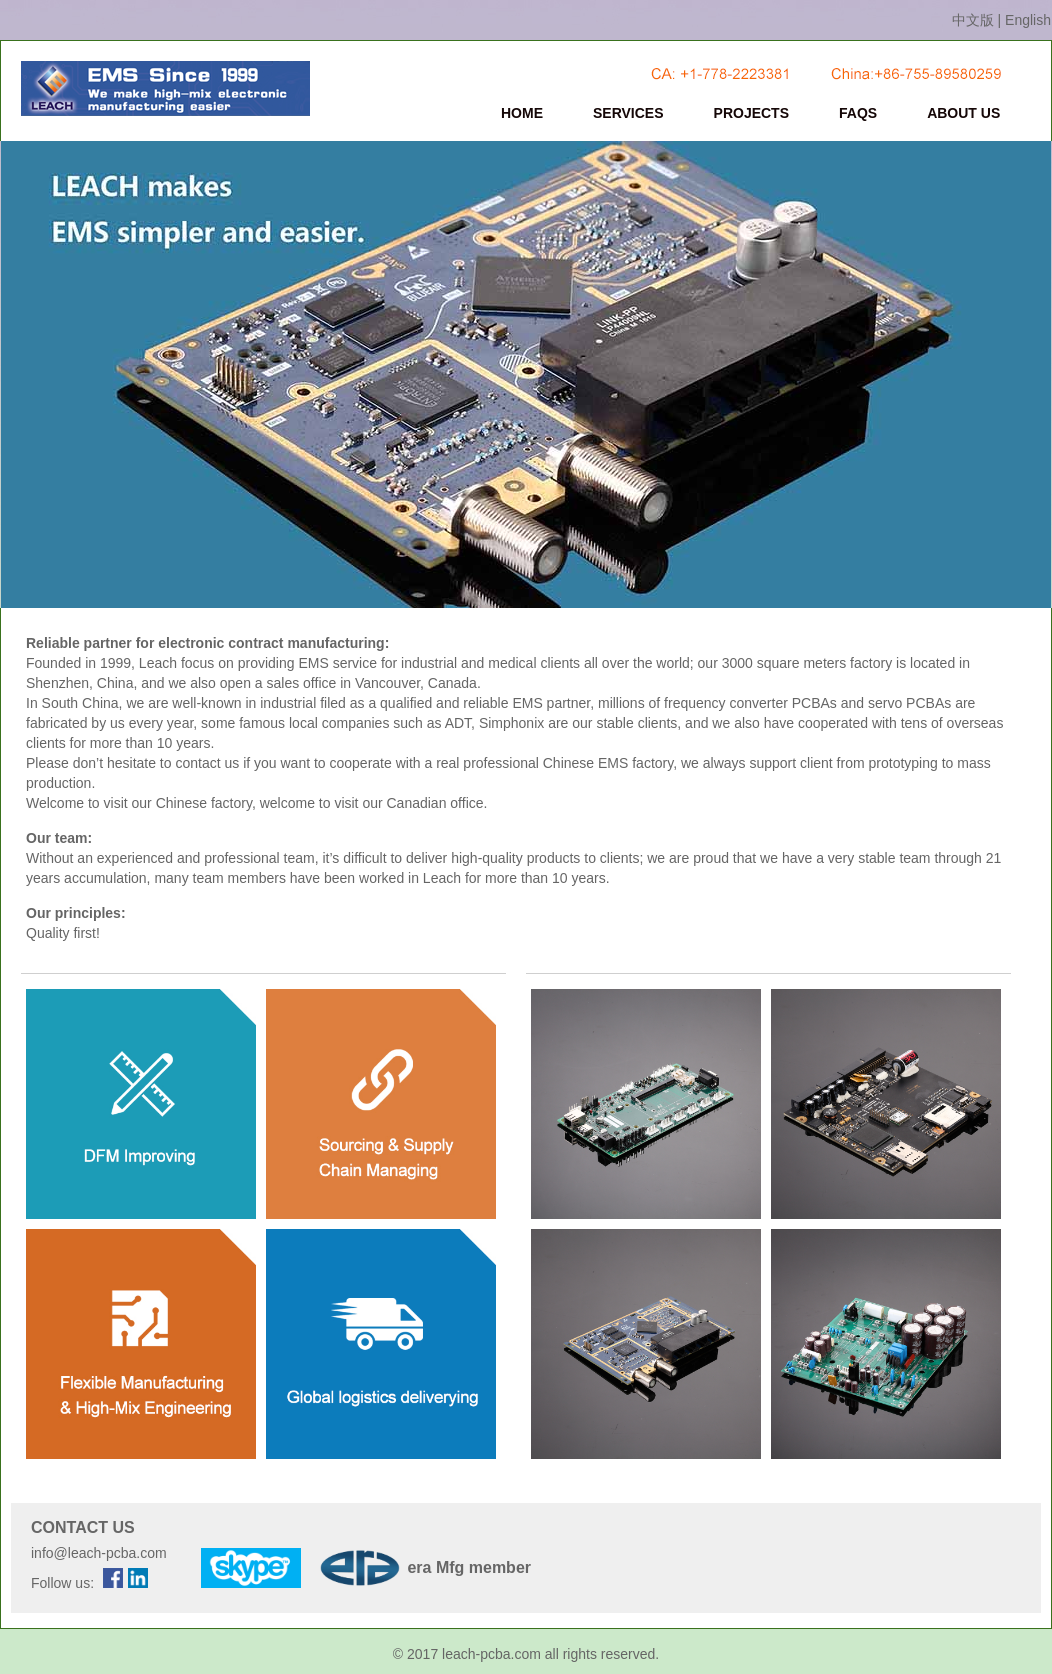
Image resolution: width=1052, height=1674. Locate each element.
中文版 (973, 20)
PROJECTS (751, 113)
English (1028, 20)
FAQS (858, 113)
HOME (522, 113)
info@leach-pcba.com (99, 1553)
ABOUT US (963, 113)
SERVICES (628, 113)
